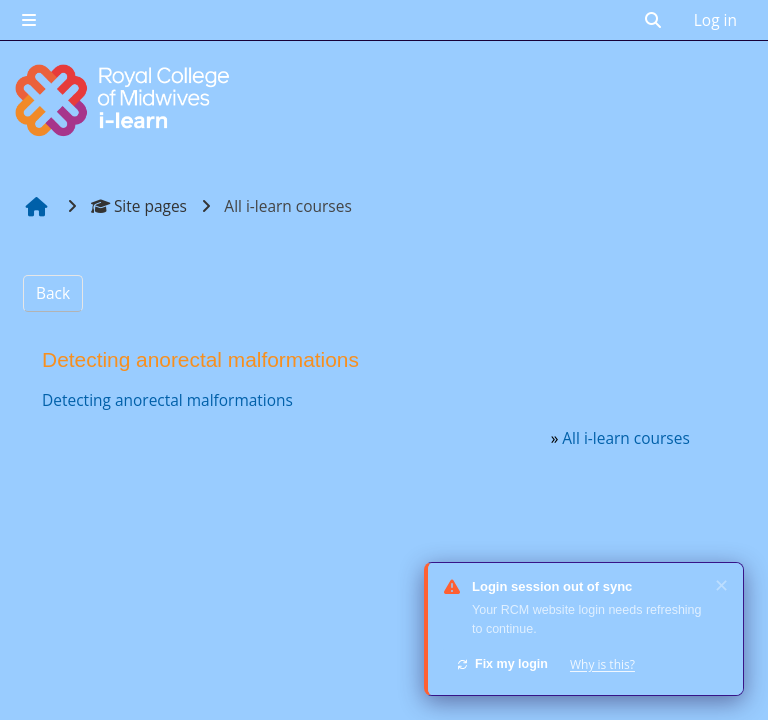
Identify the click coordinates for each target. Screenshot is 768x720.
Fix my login (502, 664)
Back (53, 293)
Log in (715, 20)
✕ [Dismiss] (721, 585)
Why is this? (602, 664)
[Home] (125, 100)
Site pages (139, 206)
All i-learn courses (625, 438)
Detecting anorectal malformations (167, 400)
